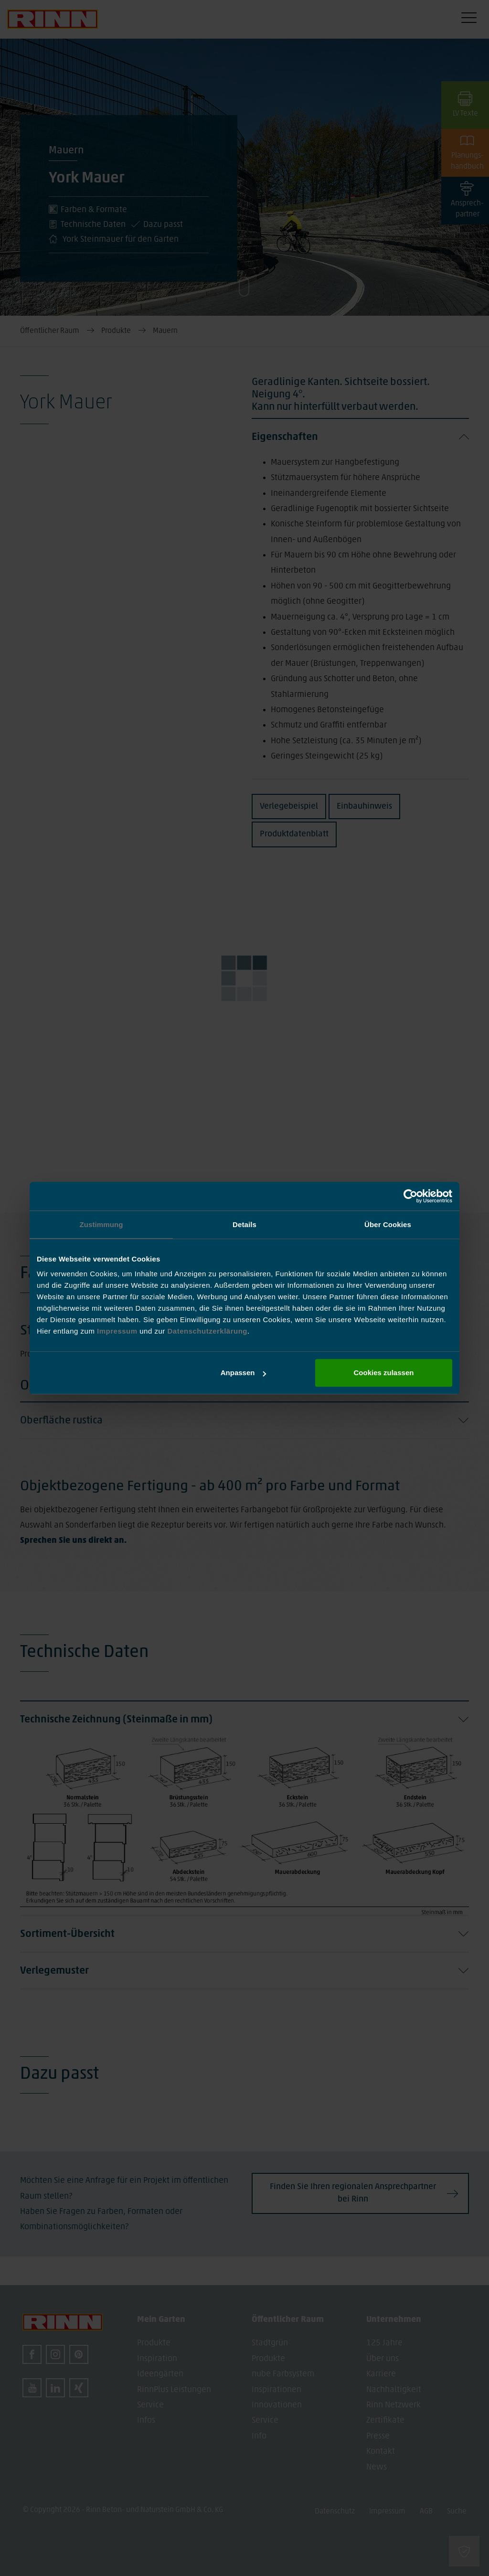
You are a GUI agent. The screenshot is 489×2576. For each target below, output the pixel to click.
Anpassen (243, 1372)
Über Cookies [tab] (387, 1224)
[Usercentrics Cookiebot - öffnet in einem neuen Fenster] (410, 1196)
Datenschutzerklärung (207, 1331)
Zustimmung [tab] (101, 1224)
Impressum (118, 1331)
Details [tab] (244, 1224)
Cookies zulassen (384, 1372)
